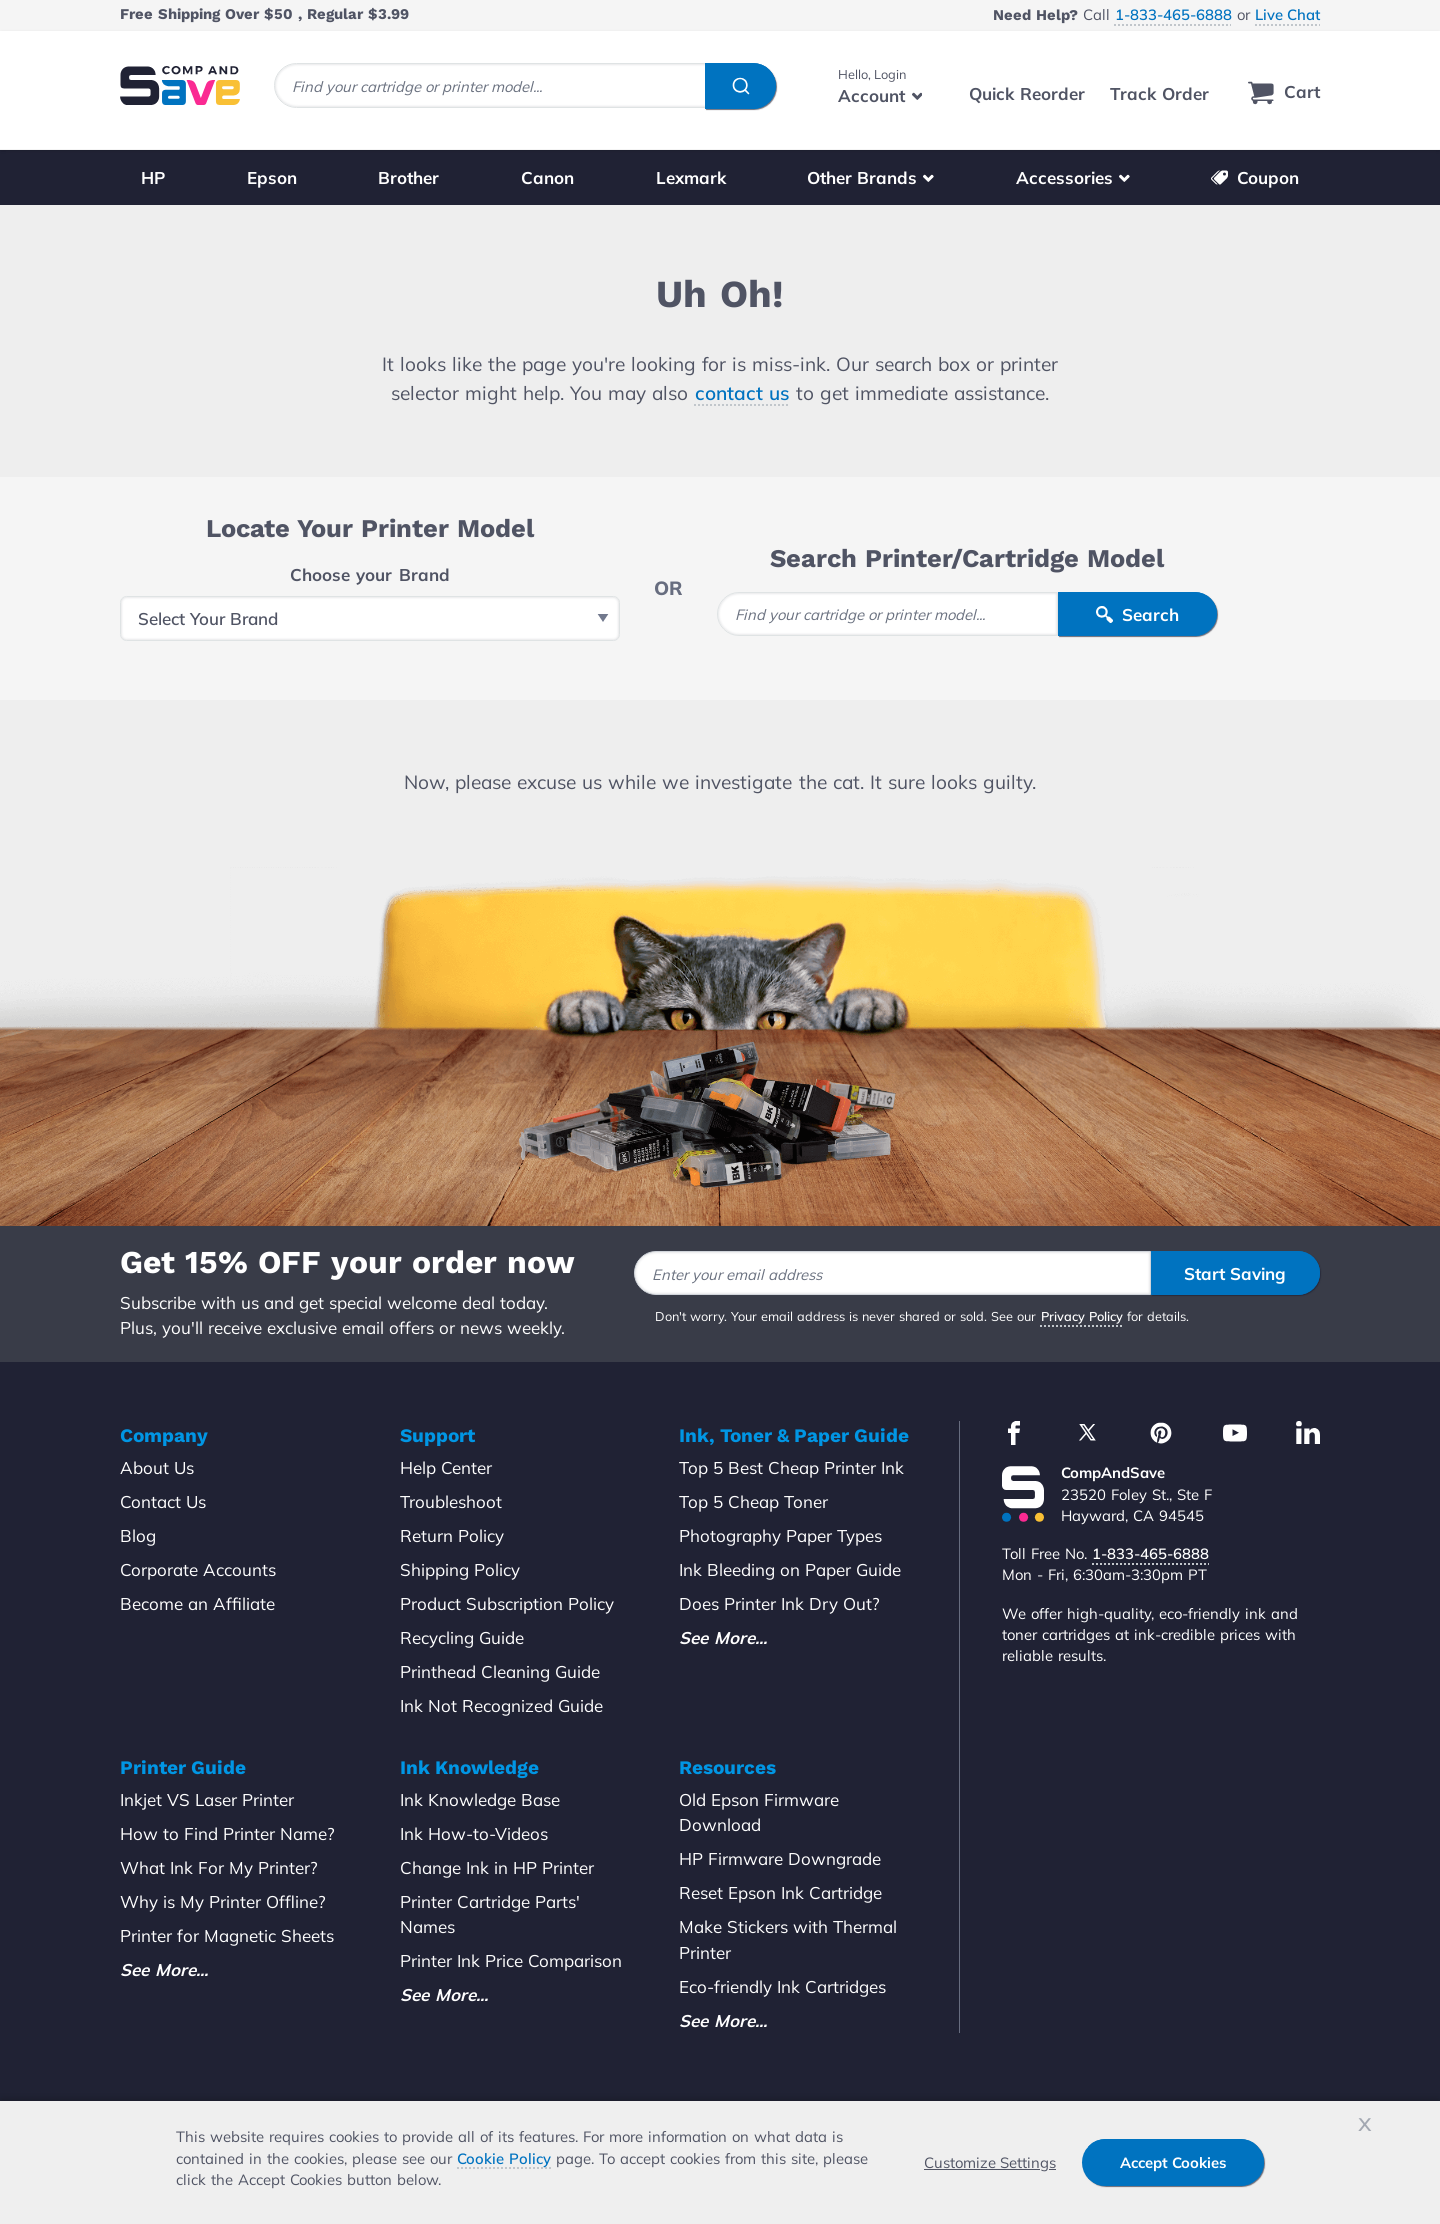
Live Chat (1287, 14)
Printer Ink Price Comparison (511, 1960)
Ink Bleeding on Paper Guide (790, 1569)
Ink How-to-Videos (474, 1833)
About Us (157, 1467)
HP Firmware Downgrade (780, 1858)
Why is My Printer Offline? (223, 1901)
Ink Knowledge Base (480, 1799)
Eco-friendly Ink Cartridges (782, 1986)
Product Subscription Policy (507, 1603)
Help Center (446, 1467)
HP (153, 177)
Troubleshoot (451, 1501)
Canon (547, 177)
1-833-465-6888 (1173, 14)
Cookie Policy (504, 2158)
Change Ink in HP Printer (497, 1867)
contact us (742, 393)
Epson (272, 177)
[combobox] (525, 85)
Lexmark (691, 177)
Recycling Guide (462, 1637)
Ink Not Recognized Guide (501, 1705)
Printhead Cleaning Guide (500, 1671)
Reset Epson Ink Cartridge (780, 1892)
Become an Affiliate (197, 1603)
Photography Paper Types (780, 1535)
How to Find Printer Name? (227, 1833)
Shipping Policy (460, 1569)
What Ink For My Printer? (219, 1867)
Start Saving (1235, 1273)
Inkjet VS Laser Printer (207, 1799)
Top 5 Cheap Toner (753, 1501)
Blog (138, 1535)
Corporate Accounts (198, 1569)
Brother (408, 177)
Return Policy (452, 1535)
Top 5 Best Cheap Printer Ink (791, 1467)
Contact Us (163, 1501)
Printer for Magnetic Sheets (227, 1935)
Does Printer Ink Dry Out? (779, 1603)
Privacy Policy (1082, 1316)
